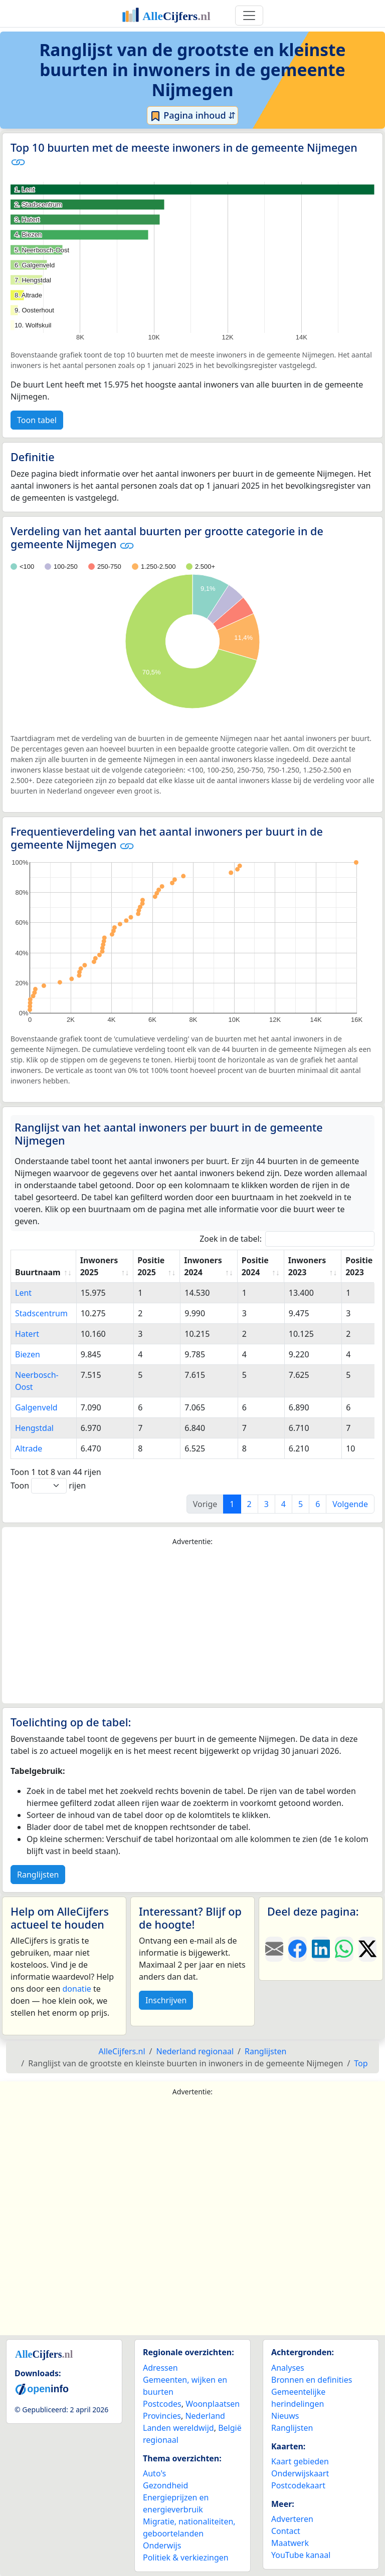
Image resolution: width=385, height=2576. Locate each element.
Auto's (154, 2473)
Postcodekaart (298, 2485)
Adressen (160, 2367)
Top (360, 2063)
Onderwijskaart (300, 2473)
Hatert (27, 1333)
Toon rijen (48, 1486)
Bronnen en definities (311, 2379)
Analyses (287, 2367)
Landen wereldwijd (178, 2427)
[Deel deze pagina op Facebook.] (297, 1949)
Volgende (350, 1504)
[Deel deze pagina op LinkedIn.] (321, 1949)
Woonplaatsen (212, 2403)
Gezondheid (165, 2485)
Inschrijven (165, 2000)
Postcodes (162, 2403)
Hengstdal (34, 1427)
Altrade (28, 1448)
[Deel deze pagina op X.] (367, 1949)
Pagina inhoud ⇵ (192, 115)
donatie (76, 1988)
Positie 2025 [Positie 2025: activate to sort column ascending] (150, 1266)
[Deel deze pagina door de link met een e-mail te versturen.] (274, 1949)
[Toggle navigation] (249, 16)
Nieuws (285, 2415)
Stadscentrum (41, 1313)
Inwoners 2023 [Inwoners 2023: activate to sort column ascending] (307, 1266)
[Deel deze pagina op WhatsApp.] (344, 1949)
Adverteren (292, 2518)
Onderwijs (162, 2545)
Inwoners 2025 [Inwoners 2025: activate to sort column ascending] (99, 1266)
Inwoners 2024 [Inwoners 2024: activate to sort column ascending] (203, 1266)
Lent (23, 1292)
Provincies (162, 2415)
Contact (285, 2530)
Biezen (27, 1354)
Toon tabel (37, 420)
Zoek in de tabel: (287, 1239)
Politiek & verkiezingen (186, 2557)
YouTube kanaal (300, 2554)
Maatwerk (290, 2542)
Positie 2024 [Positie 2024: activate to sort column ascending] (255, 1266)
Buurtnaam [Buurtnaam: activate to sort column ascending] (38, 1272)
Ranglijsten (38, 1874)
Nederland (205, 2415)
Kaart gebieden (300, 2461)
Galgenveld (36, 1407)
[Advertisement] (192, 1625)
